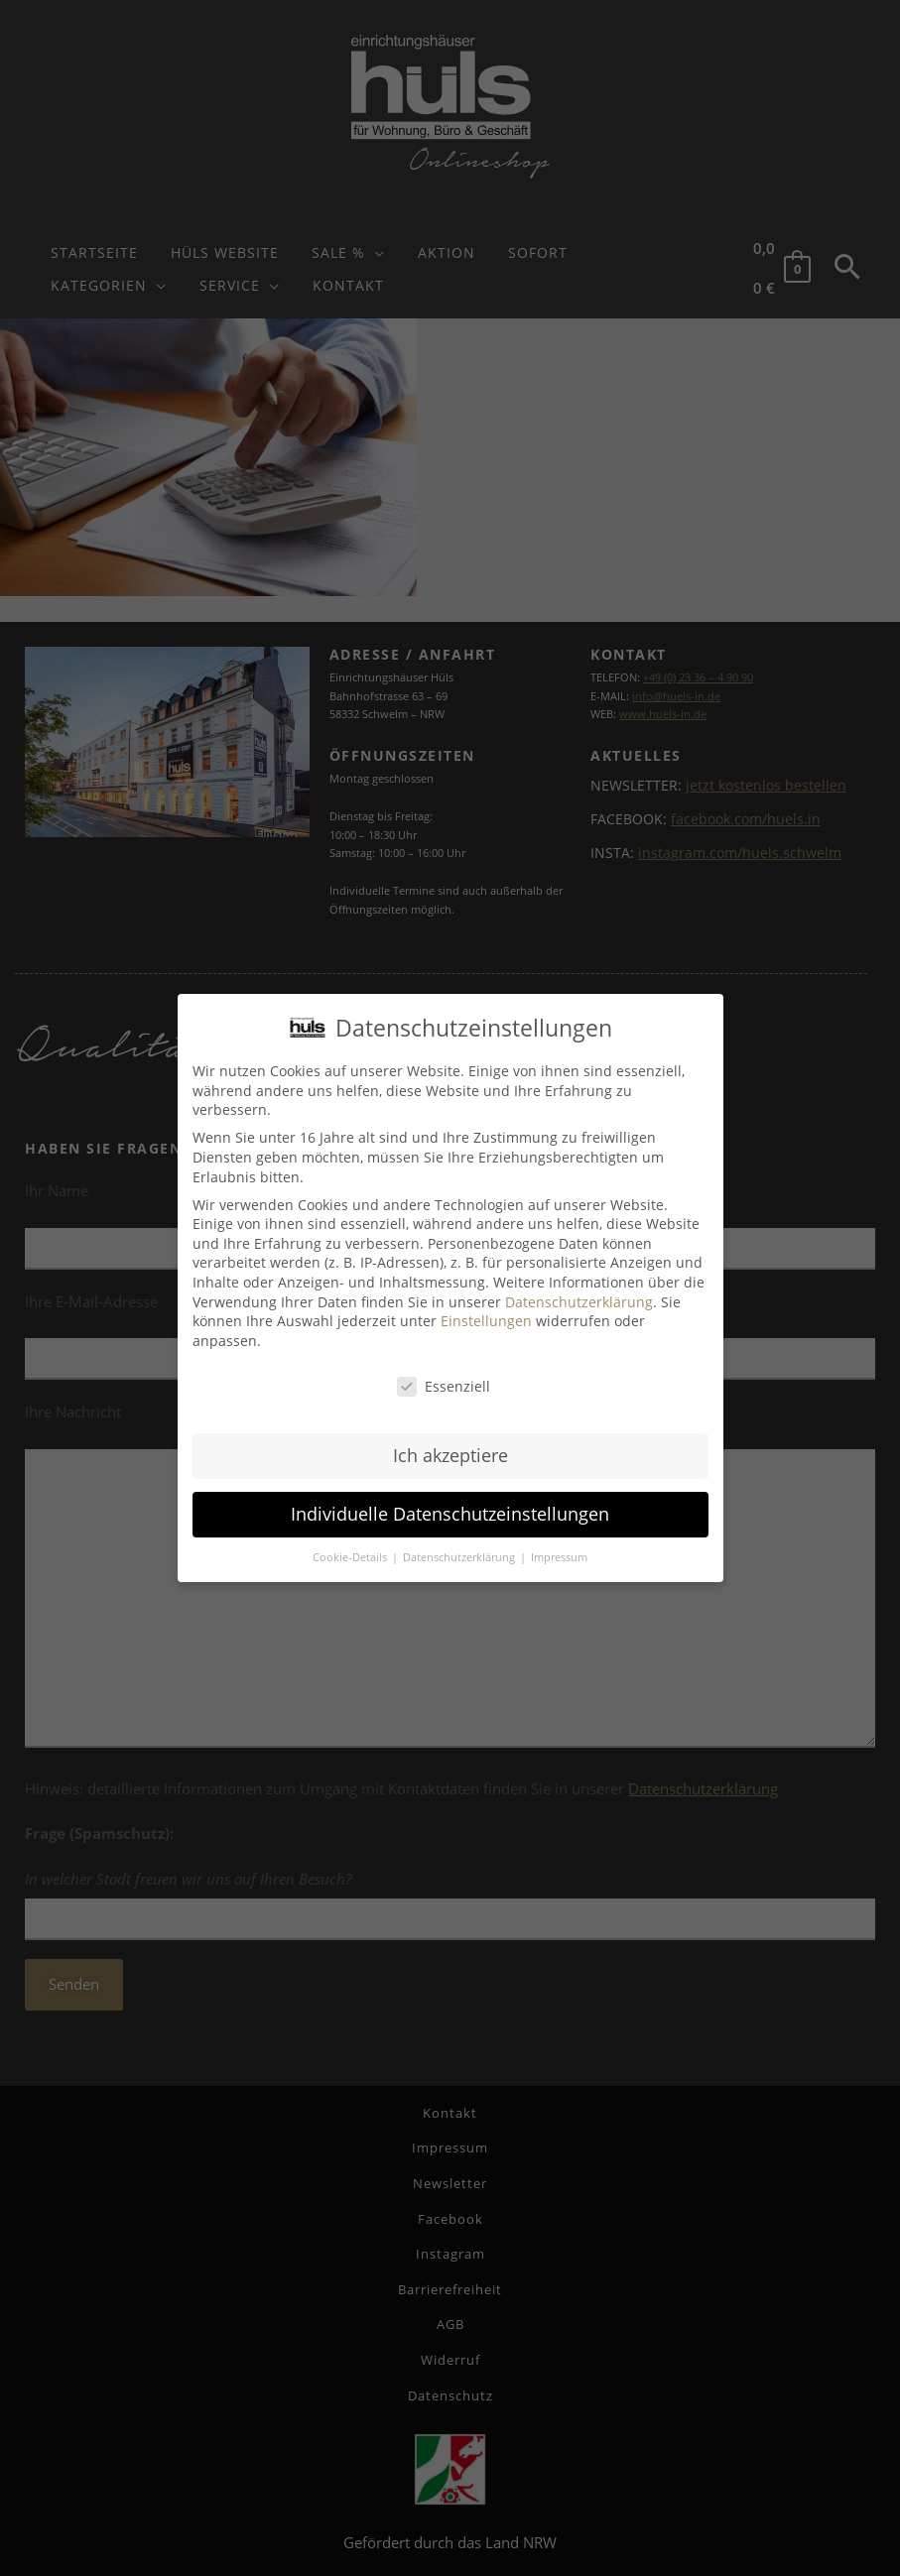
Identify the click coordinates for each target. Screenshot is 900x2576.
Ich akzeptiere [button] (450, 1455)
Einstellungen (486, 1319)
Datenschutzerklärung (579, 1300)
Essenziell (443, 1385)
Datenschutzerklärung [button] (460, 1556)
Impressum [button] (559, 1556)
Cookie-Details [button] (351, 1556)
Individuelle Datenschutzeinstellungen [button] (450, 1514)
